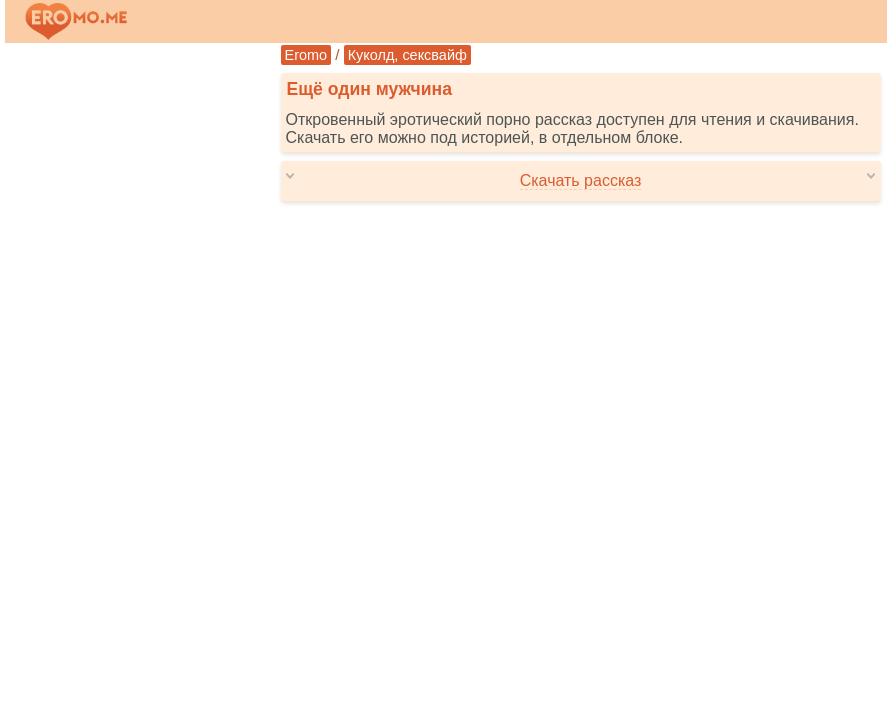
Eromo (306, 55)
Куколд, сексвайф (407, 55)
